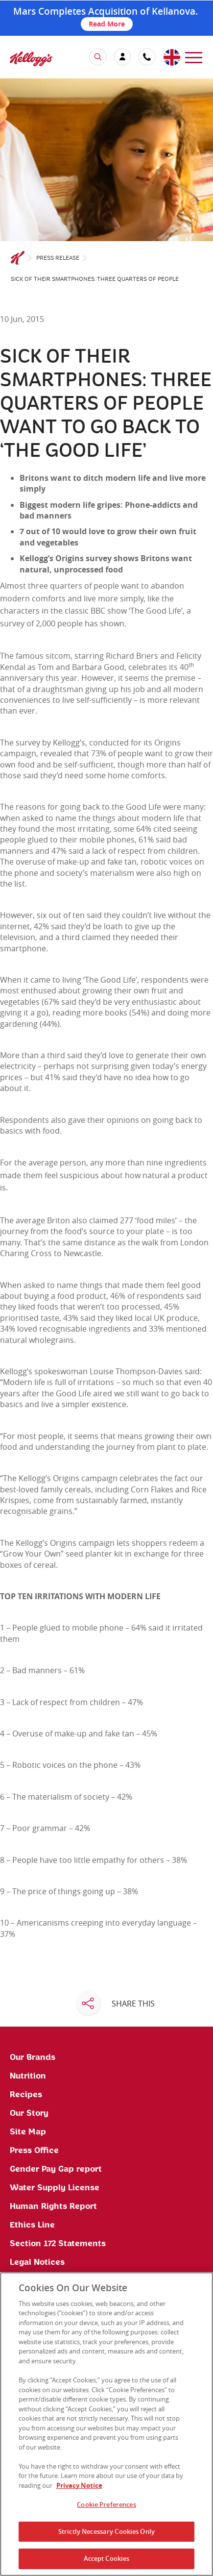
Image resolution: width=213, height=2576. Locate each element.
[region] (106, 2424)
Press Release (57, 258)
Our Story (29, 2113)
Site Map (28, 2132)
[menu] (193, 56)
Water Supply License (54, 2188)
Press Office (34, 2151)
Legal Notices (37, 2262)
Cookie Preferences (106, 2504)
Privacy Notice (79, 2485)
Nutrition (28, 2076)
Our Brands (32, 2057)
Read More (107, 23)
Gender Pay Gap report (56, 2169)
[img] (31, 59)
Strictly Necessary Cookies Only (106, 2531)
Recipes (26, 2095)
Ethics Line (32, 2225)
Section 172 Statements (58, 2244)
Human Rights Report (53, 2206)
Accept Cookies (107, 2558)
